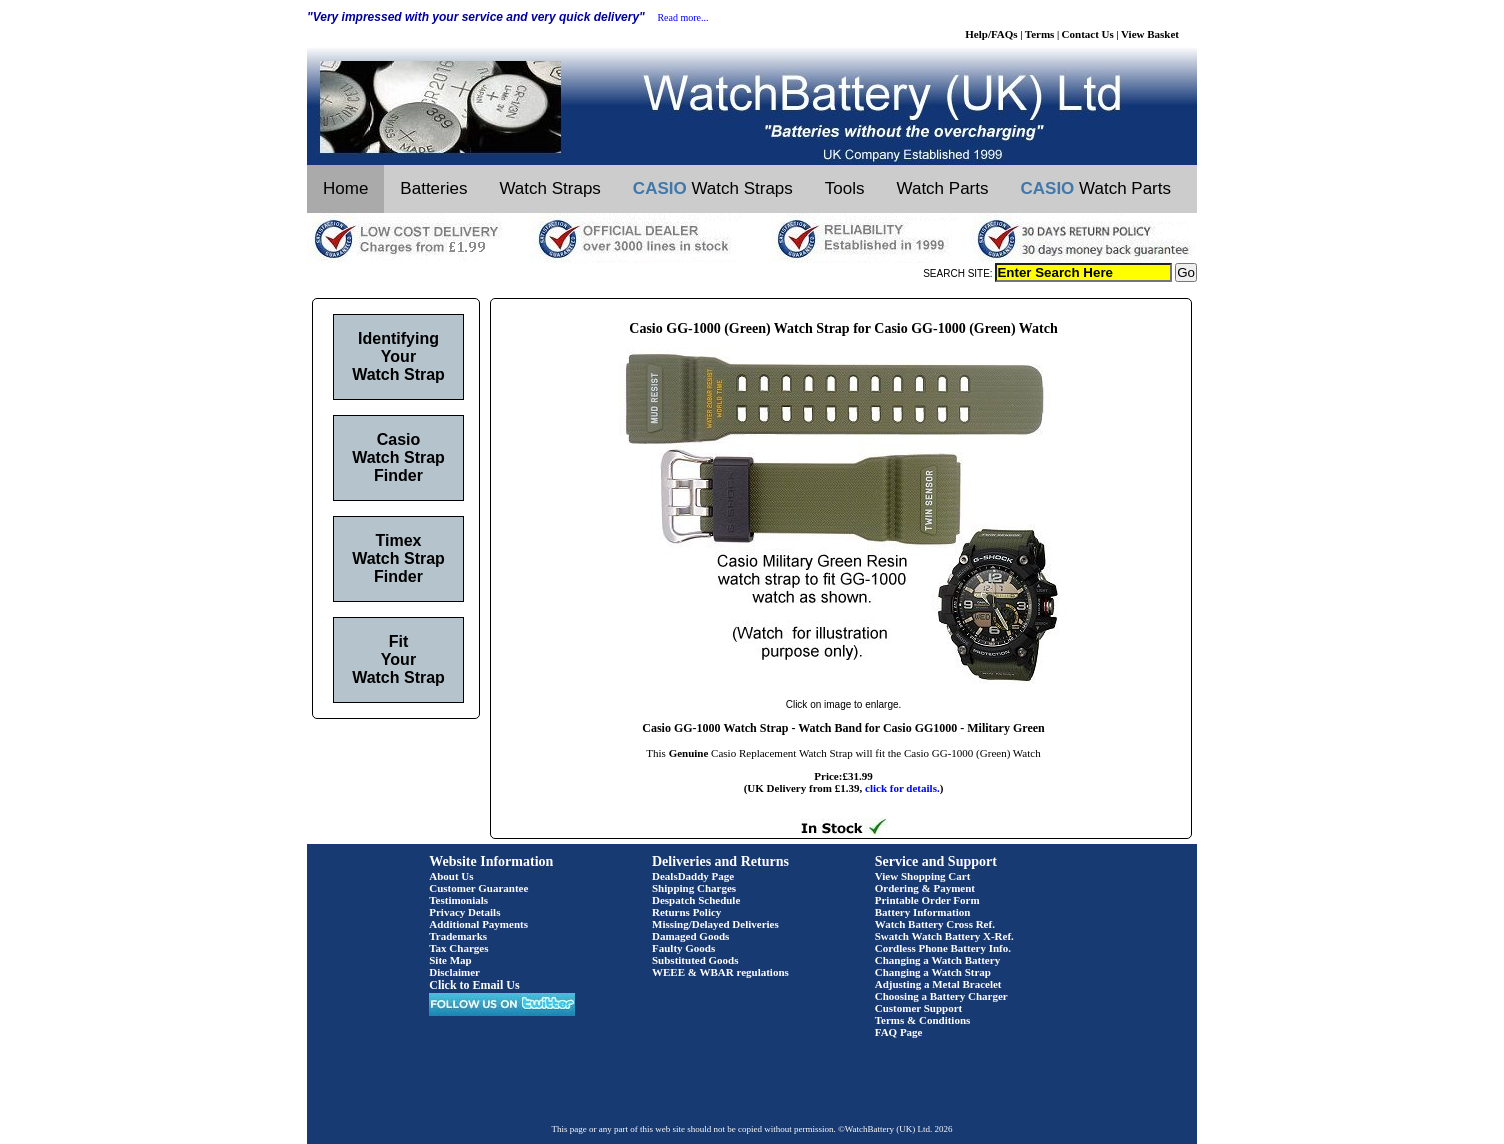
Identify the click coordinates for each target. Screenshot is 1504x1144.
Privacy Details (464, 912)
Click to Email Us (474, 985)
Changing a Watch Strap (933, 972)
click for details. (902, 788)
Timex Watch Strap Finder (398, 558)
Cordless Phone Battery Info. (943, 948)
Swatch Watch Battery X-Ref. (944, 936)
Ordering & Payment (925, 888)
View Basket (1150, 34)
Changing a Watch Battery (937, 960)
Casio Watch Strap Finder (398, 457)
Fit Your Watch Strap (398, 659)
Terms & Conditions (923, 1020)
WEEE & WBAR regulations (720, 972)
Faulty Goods (683, 948)
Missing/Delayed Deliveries (715, 924)
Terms (1040, 34)
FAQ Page (899, 1032)
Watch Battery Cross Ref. (935, 924)
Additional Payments (478, 924)
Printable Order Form (927, 900)
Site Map (450, 960)
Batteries (433, 188)
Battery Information (923, 912)
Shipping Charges (694, 888)
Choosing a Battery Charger (941, 996)
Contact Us (1088, 34)
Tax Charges (458, 948)
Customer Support (919, 1008)
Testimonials (458, 900)
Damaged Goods (690, 936)
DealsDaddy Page (693, 876)
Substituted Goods (695, 960)
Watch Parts (943, 188)
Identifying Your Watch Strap (398, 356)
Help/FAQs (991, 34)
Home (345, 188)
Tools (845, 188)
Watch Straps (549, 188)
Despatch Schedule (696, 900)
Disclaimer (454, 972)
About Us (451, 876)
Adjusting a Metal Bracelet (938, 984)
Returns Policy (686, 912)
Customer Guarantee (478, 888)
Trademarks (458, 936)
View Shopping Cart (923, 876)
